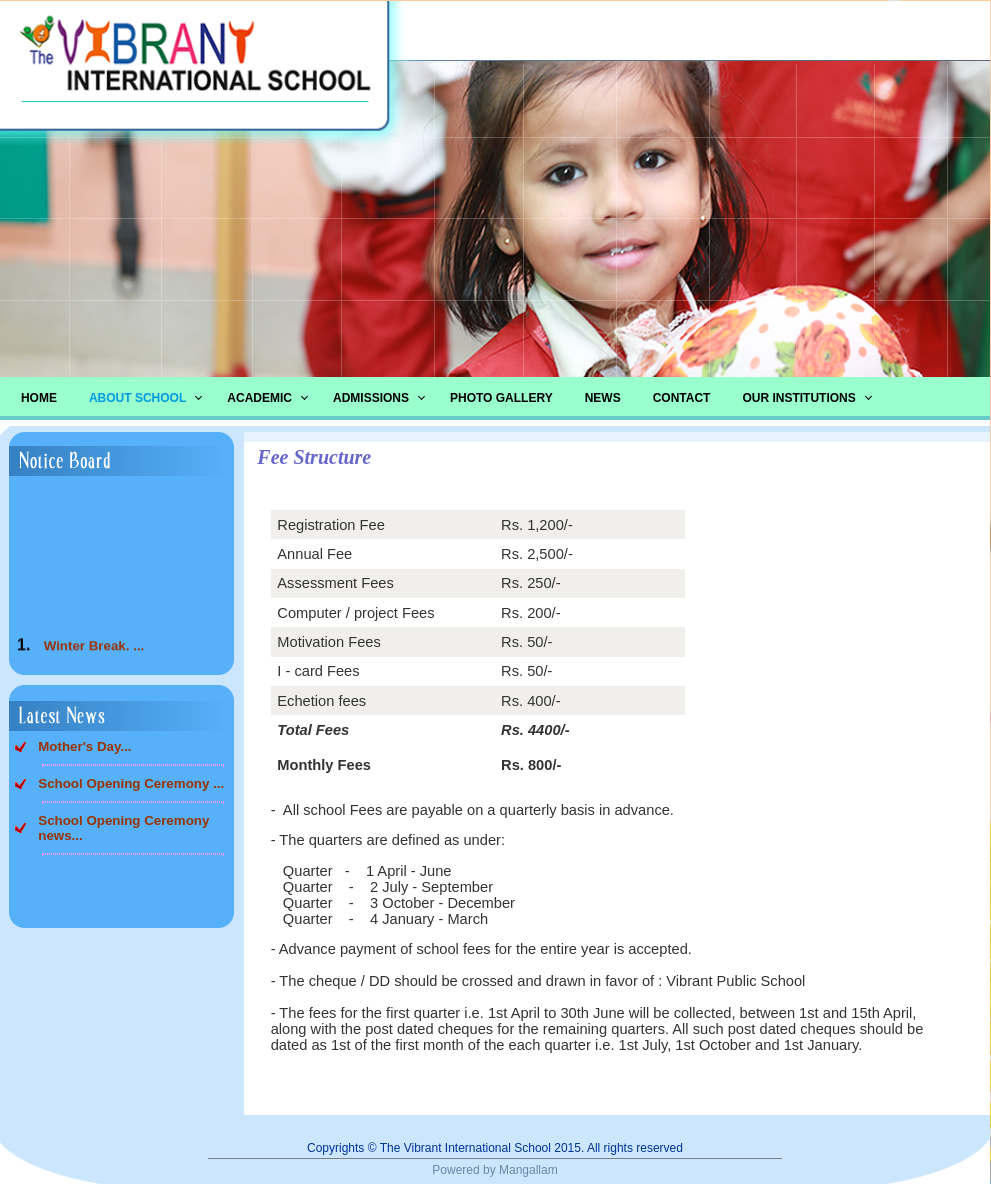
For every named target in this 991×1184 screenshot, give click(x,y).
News (603, 398)
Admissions (371, 398)
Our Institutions (798, 398)
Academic (259, 398)
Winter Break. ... (94, 650)
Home (39, 398)
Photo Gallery (501, 398)
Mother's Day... (84, 746)
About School (137, 398)
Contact (682, 398)
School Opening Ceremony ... (131, 783)
